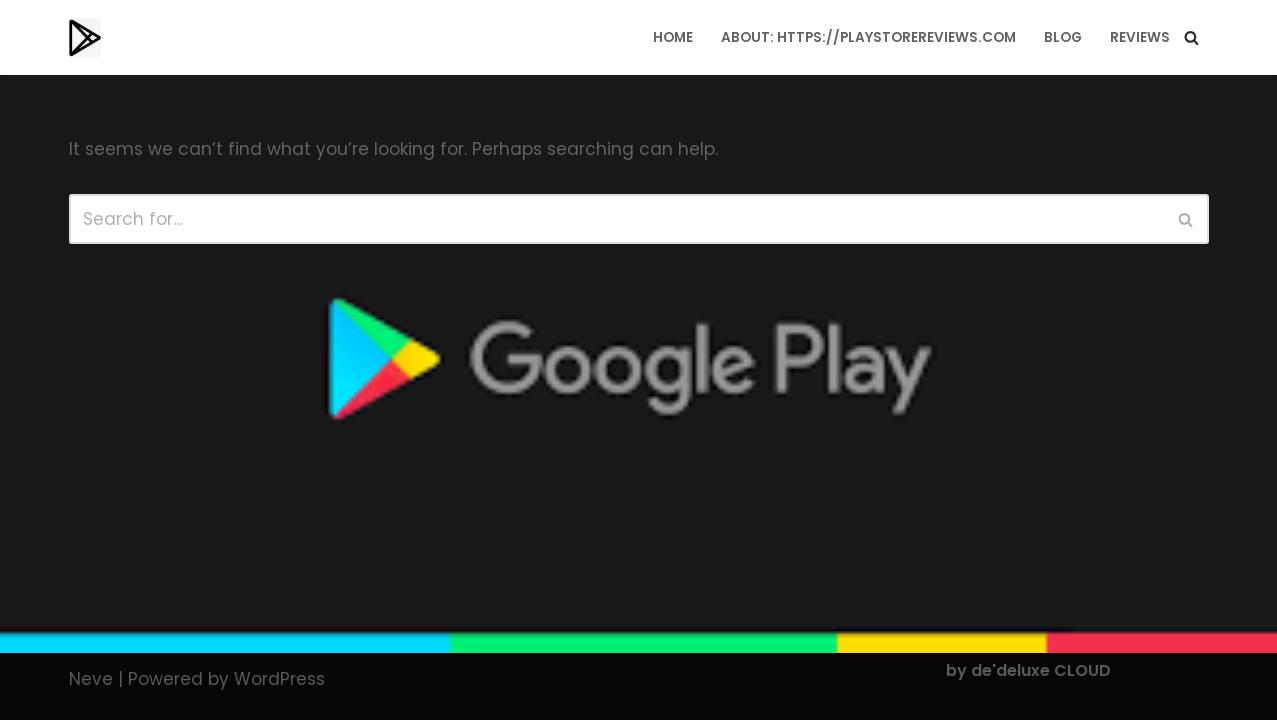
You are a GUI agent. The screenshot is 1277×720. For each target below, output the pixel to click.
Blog (1063, 37)
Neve (91, 679)
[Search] (1191, 37)
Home (673, 37)
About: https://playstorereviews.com (868, 37)
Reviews (1140, 37)
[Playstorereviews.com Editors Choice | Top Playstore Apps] (85, 37)
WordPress (279, 679)
